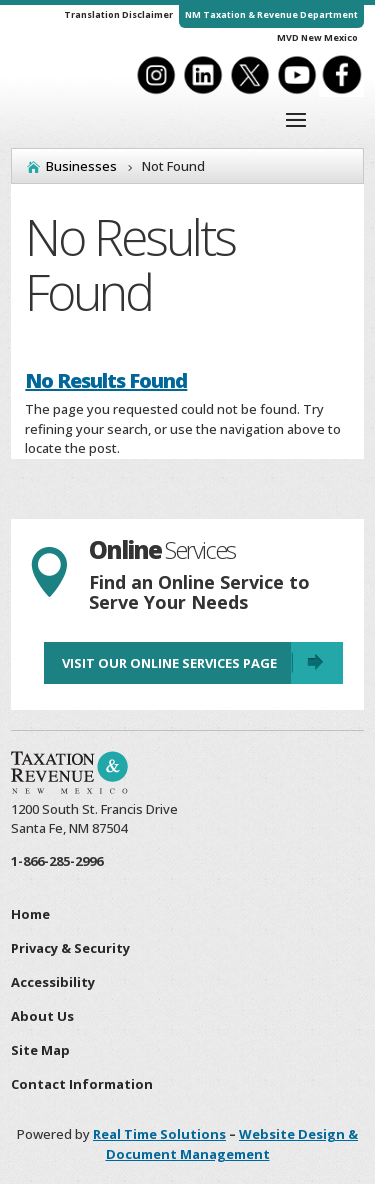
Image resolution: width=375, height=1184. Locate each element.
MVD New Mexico (317, 37)
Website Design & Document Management (232, 1144)
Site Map (40, 1050)
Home (30, 914)
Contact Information (82, 1084)
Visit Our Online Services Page (169, 663)
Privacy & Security (70, 948)
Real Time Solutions (159, 1134)
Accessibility (53, 982)
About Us (42, 1016)
